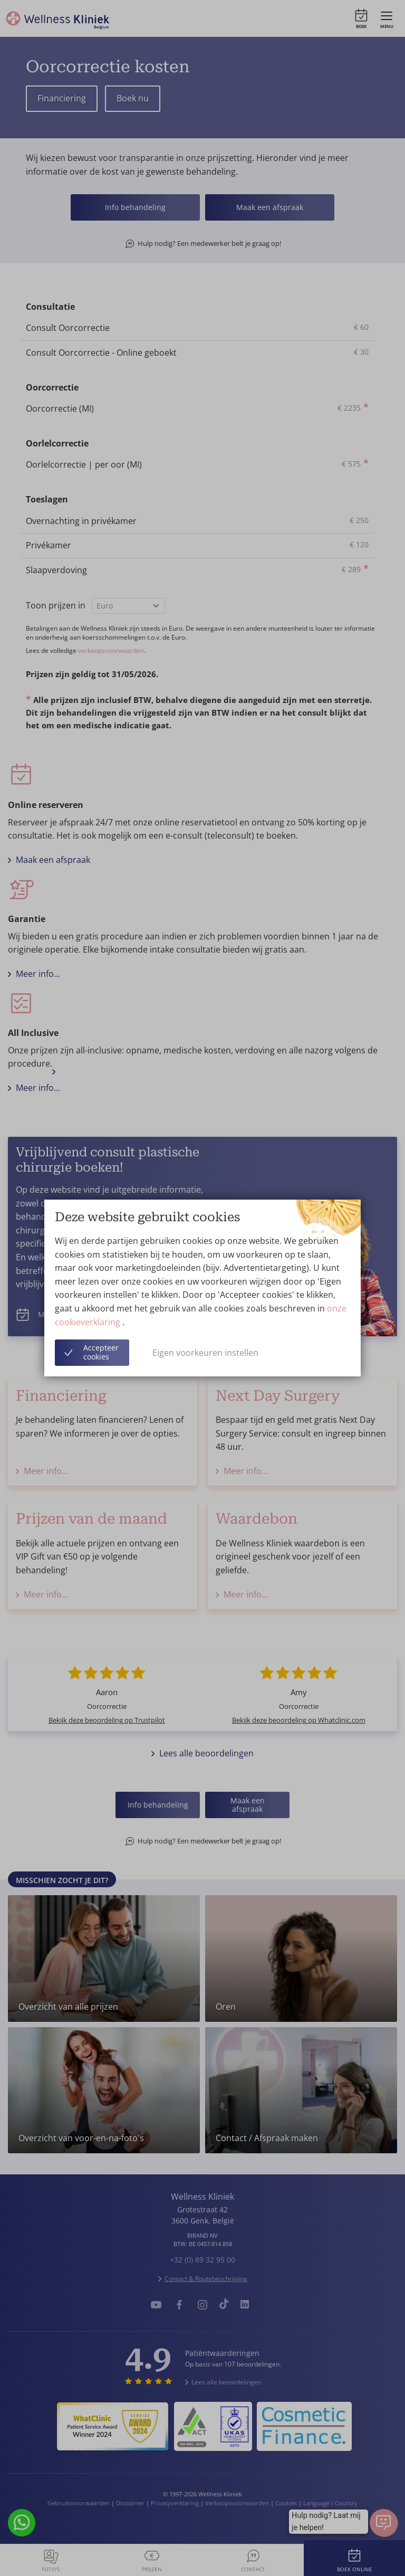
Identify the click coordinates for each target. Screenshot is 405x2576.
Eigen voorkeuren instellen (205, 1352)
